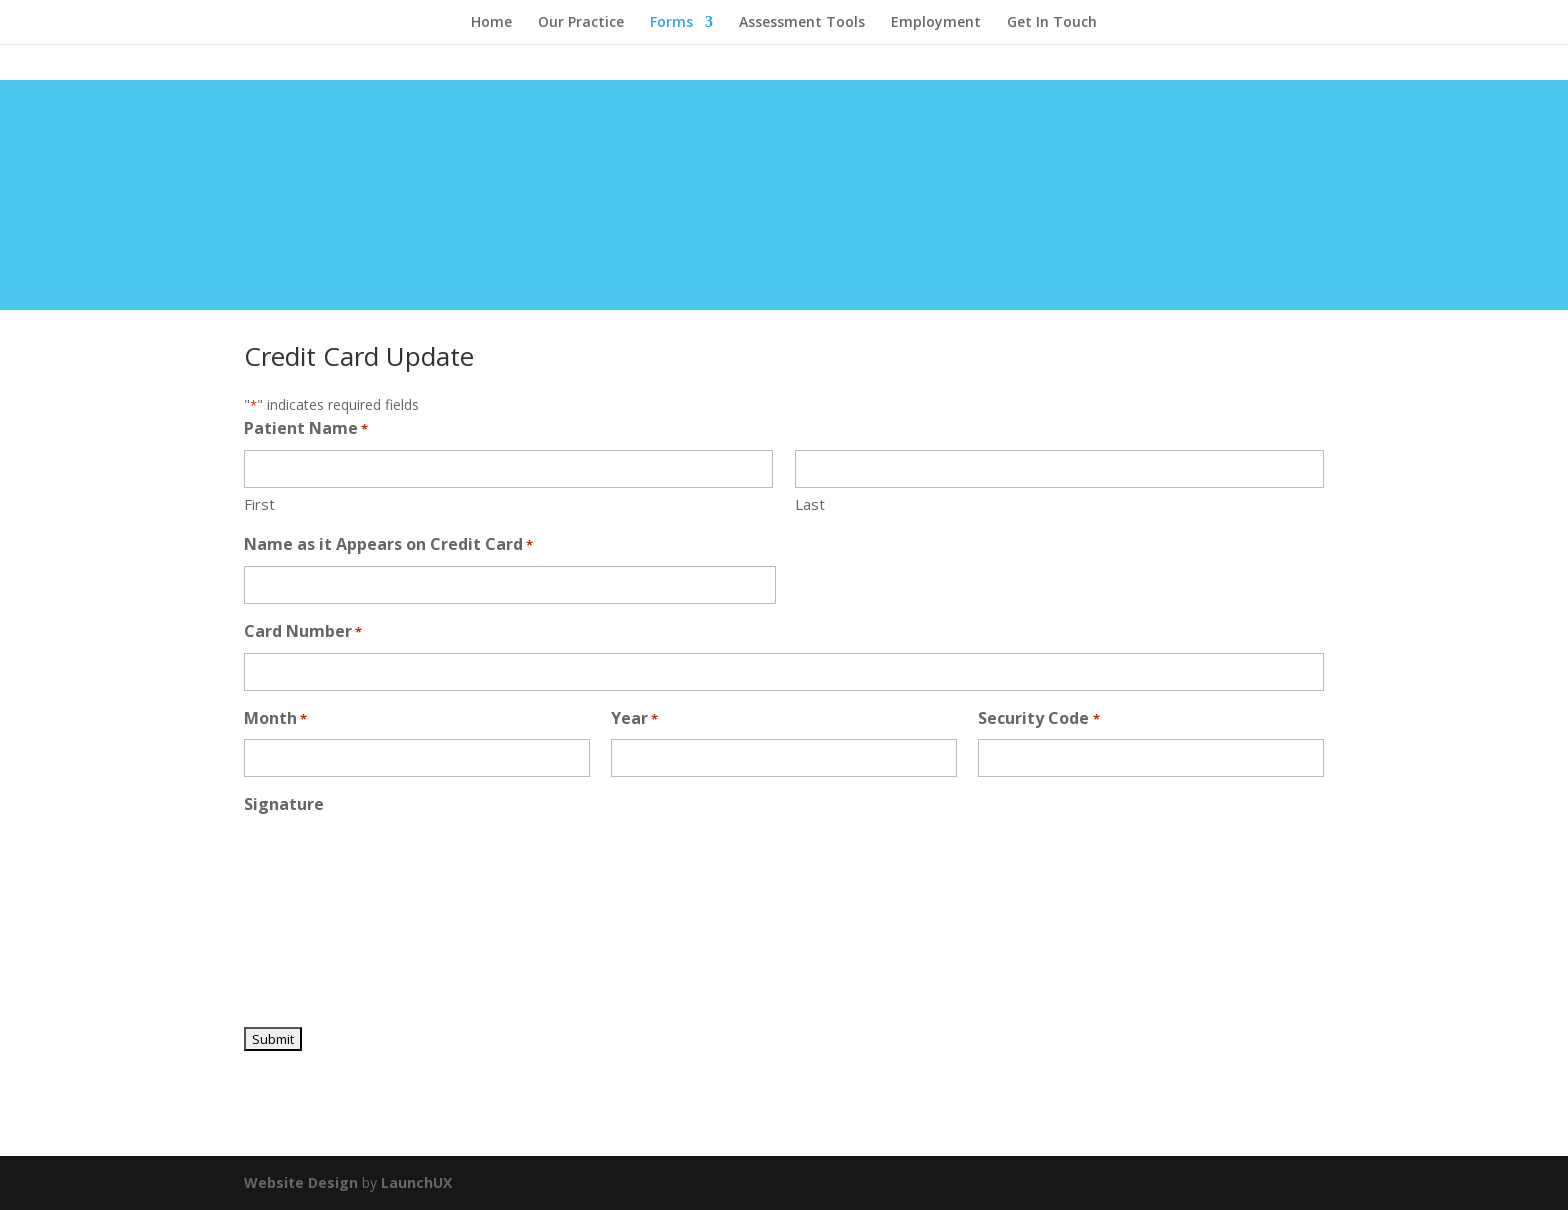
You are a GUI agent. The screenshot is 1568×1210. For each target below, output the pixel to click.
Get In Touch (1052, 23)
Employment (936, 23)
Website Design (301, 1182)
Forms (671, 23)
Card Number (303, 632)
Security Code (1038, 719)
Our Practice (581, 23)
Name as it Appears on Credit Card (388, 545)
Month (275, 719)
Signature (284, 804)
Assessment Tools (802, 23)
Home (491, 23)
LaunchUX (416, 1182)
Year (634, 719)
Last (810, 504)
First (259, 504)
